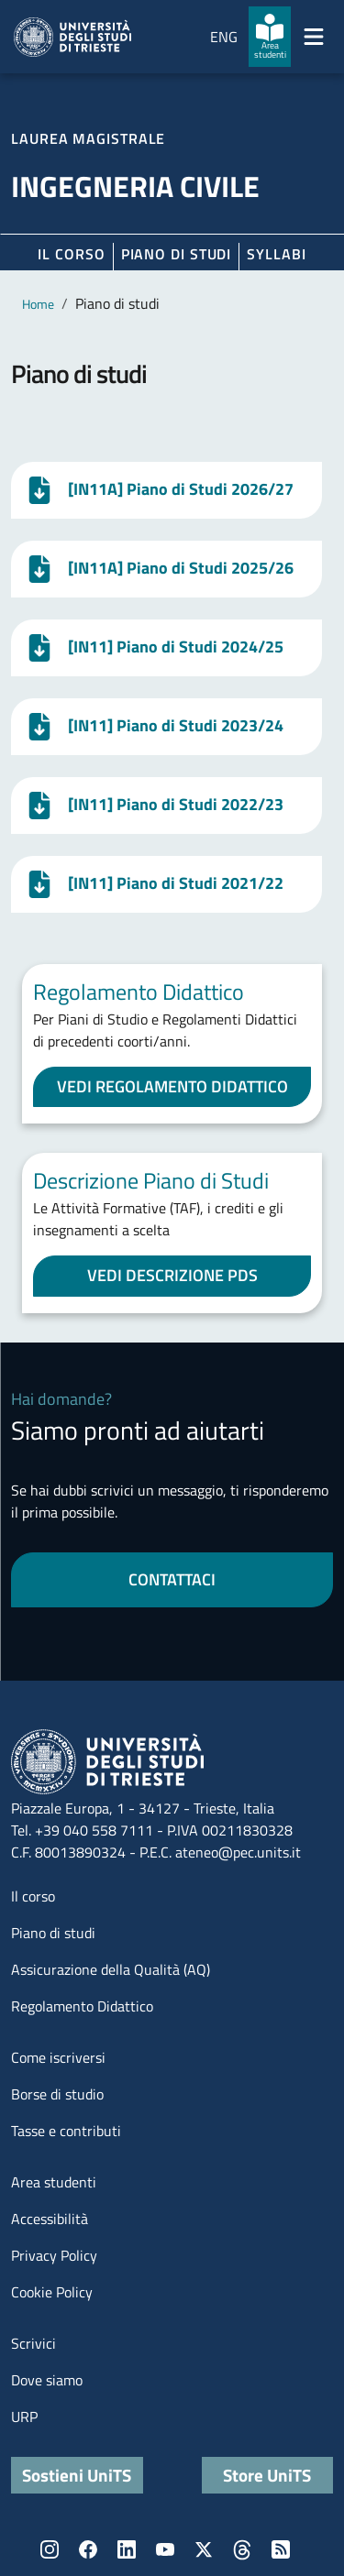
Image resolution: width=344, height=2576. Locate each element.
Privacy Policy (54, 2255)
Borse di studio (57, 2094)
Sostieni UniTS (76, 2474)
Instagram (49, 2549)
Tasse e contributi (66, 2131)
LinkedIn (127, 2549)
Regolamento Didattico (82, 2006)
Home (38, 303)
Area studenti (53, 2182)
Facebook (88, 2549)
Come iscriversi (58, 2057)
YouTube (165, 2549)
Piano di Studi (176, 254)
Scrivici (33, 2343)
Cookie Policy (52, 2292)
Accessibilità (49, 2219)
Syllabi (276, 254)
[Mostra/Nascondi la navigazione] (313, 37)
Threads (242, 2549)
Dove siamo (47, 2380)
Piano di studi (53, 1933)
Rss (281, 2549)
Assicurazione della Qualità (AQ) (110, 1969)
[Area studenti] (270, 36)
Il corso (71, 254)
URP (24, 2417)
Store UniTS (267, 2474)
